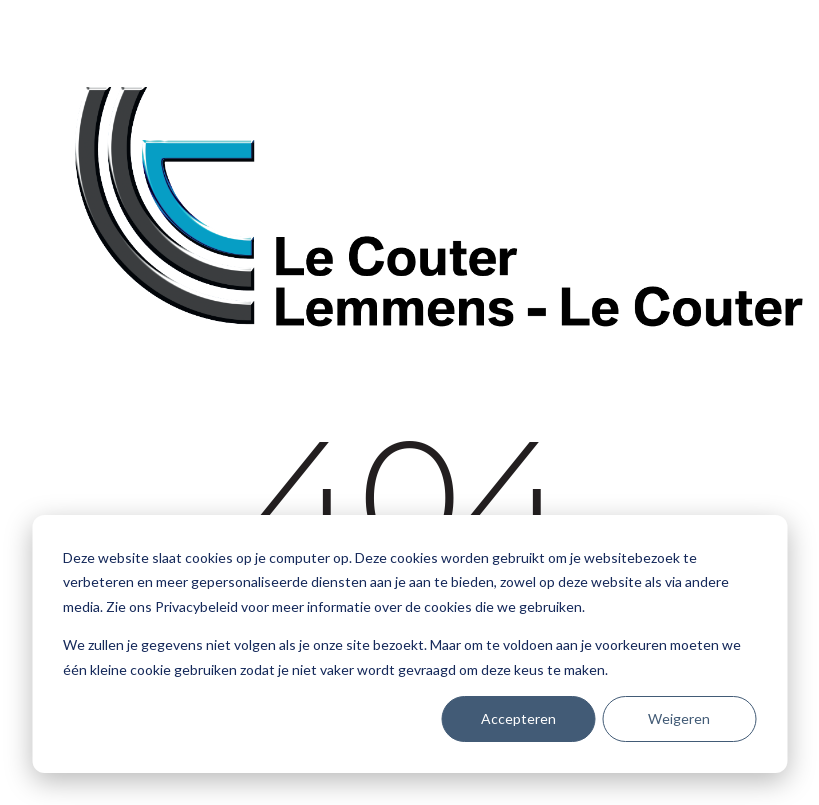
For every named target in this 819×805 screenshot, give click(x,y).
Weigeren (679, 718)
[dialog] (409, 644)
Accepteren (518, 718)
